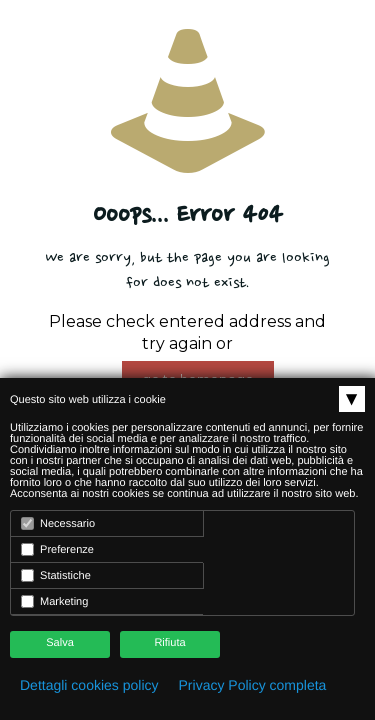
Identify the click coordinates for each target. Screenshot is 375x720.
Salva (60, 643)
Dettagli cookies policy (89, 685)
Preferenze (57, 549)
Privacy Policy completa (253, 685)
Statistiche (56, 575)
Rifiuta (169, 643)
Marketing (54, 601)
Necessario (58, 523)
